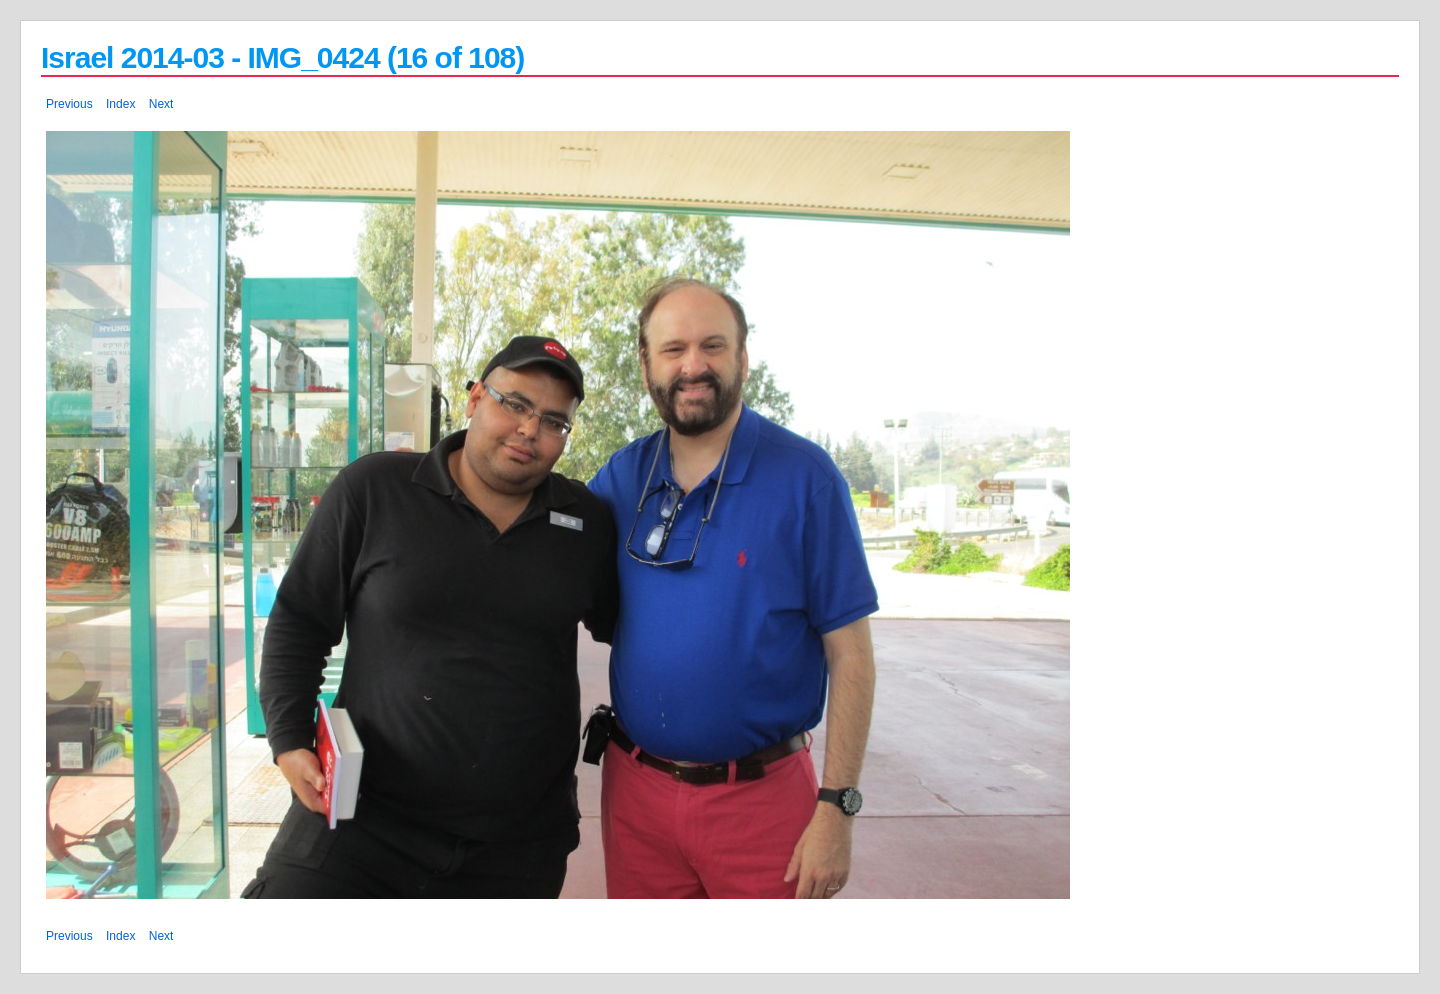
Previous (69, 104)
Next (161, 104)
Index (120, 104)
